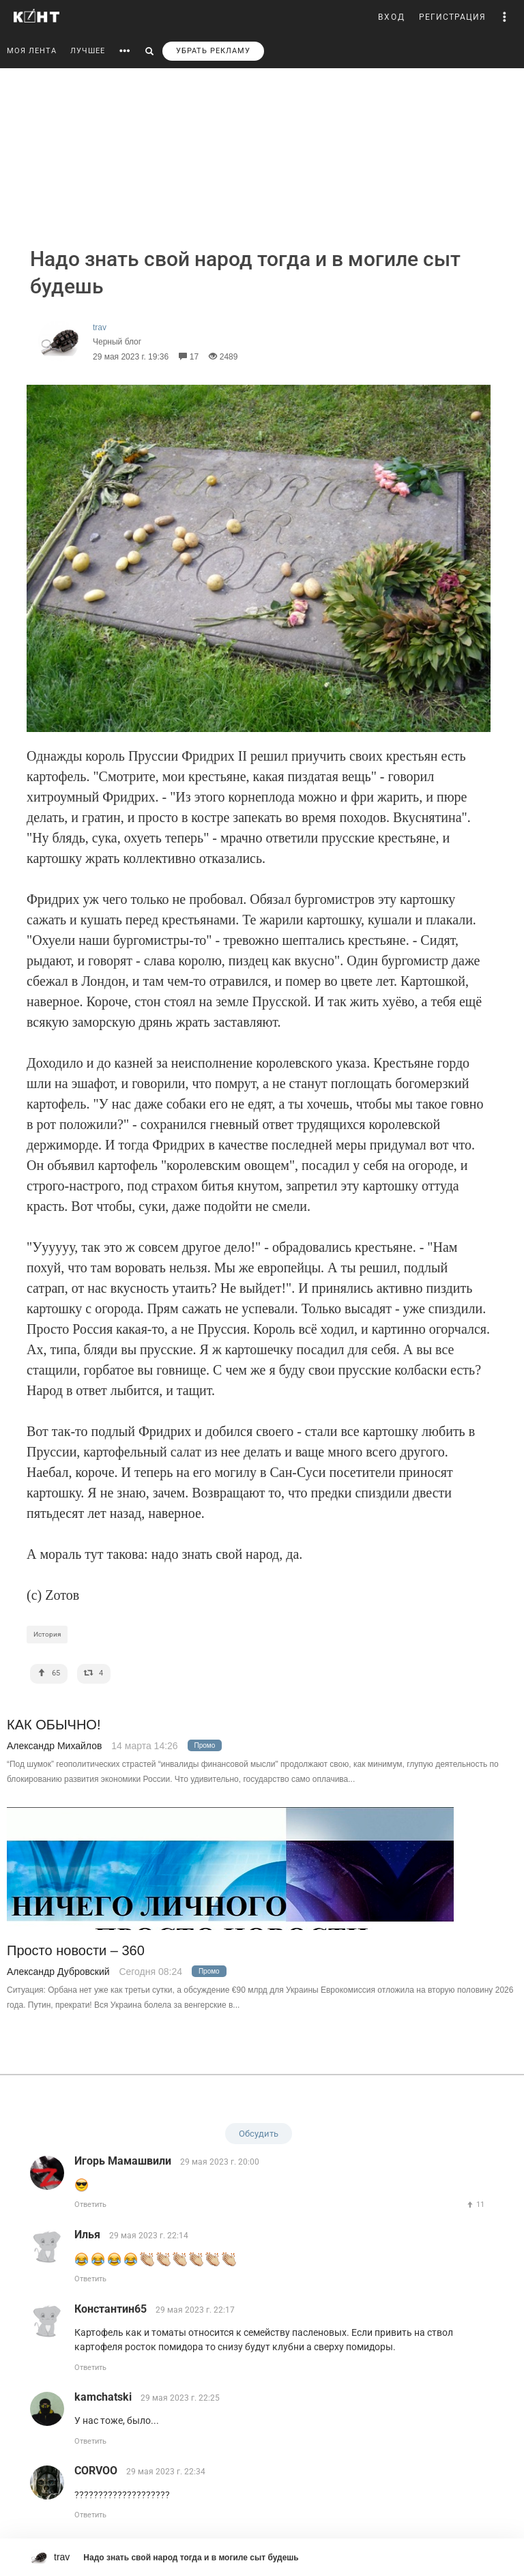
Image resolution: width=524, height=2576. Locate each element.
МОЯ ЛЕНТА (32, 50)
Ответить (90, 2204)
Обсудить (258, 2133)
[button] (505, 17)
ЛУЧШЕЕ (87, 50)
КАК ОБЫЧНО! (53, 1725)
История (47, 1634)
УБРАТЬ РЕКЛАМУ (213, 50)
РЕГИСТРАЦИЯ (452, 17)
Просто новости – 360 (76, 1951)
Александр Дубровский (58, 1971)
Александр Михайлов (54, 1745)
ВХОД (391, 17)
